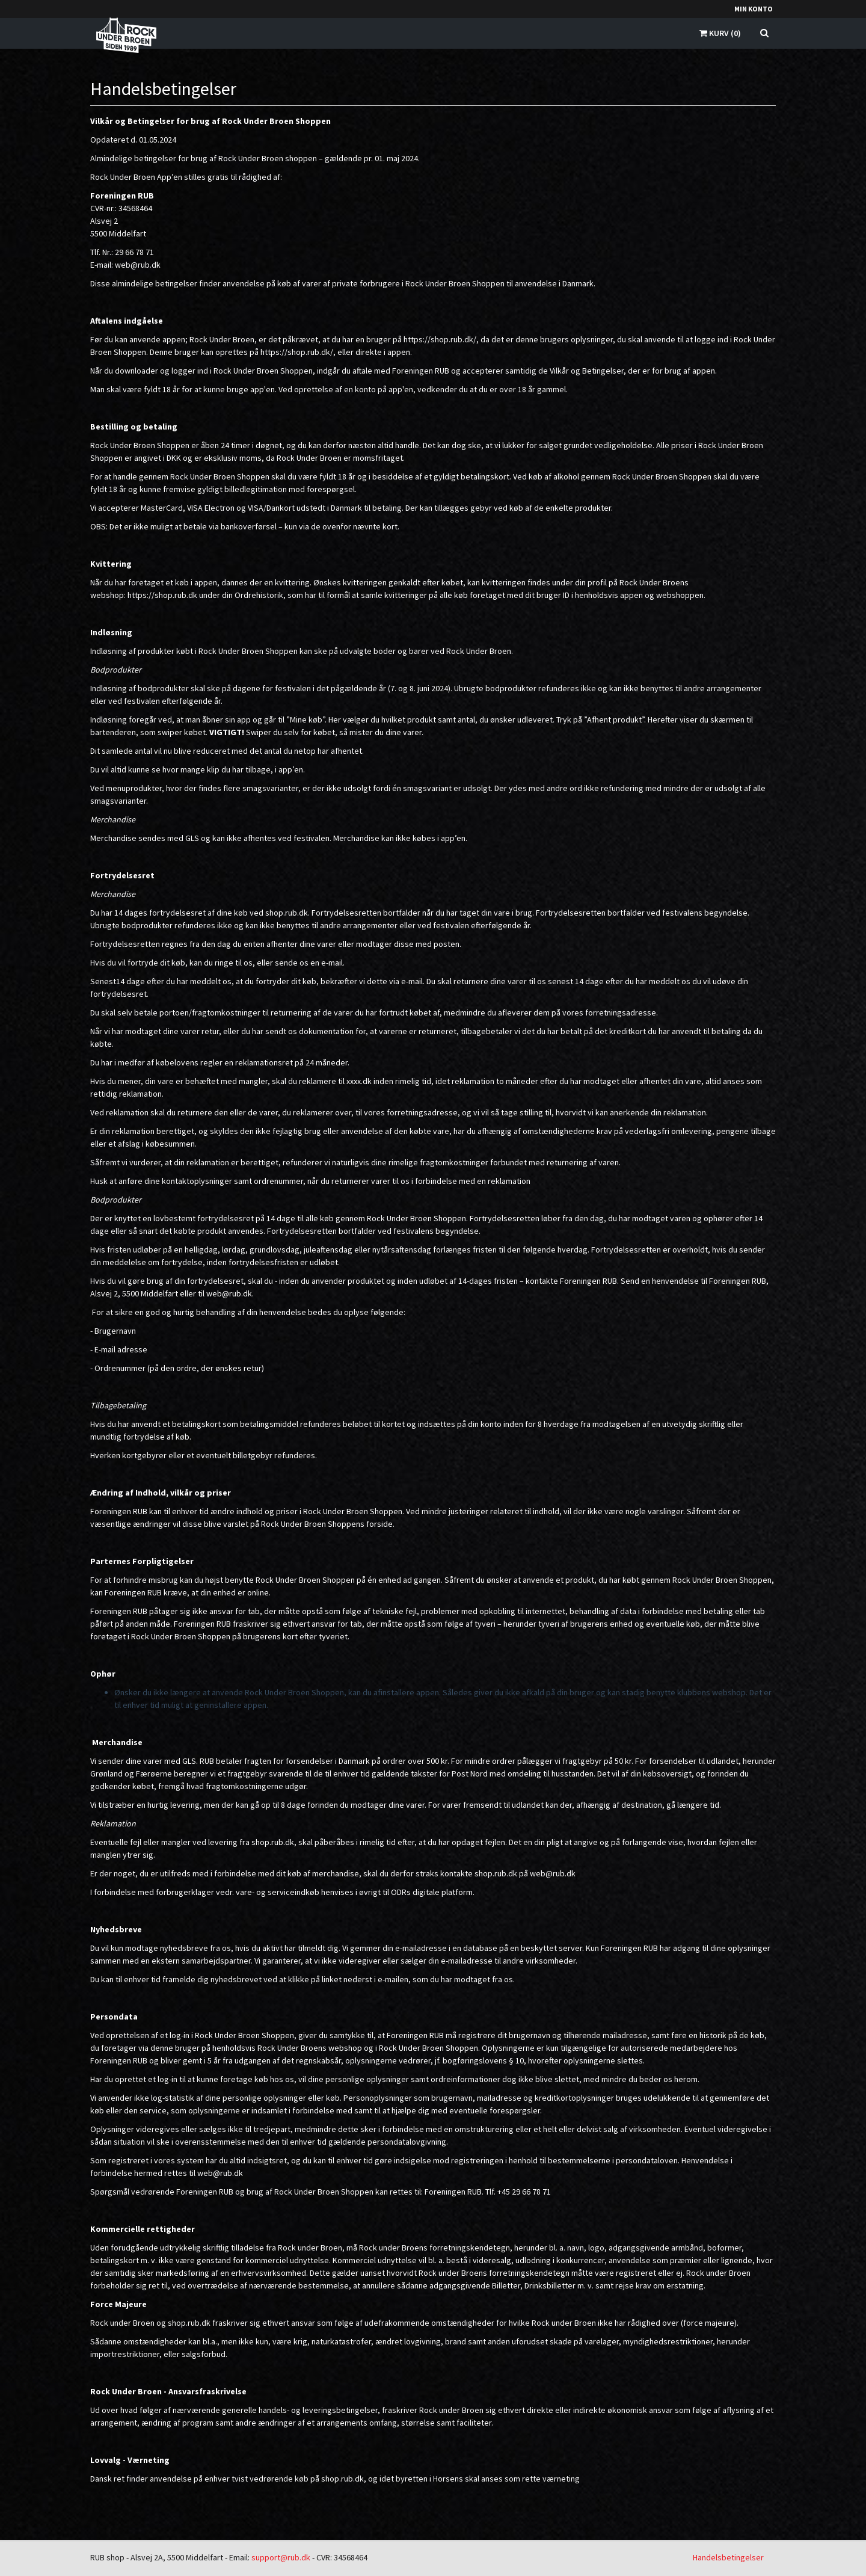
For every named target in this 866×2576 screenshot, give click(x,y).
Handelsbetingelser (728, 2557)
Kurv (720, 33)
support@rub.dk (280, 2557)
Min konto (753, 8)
